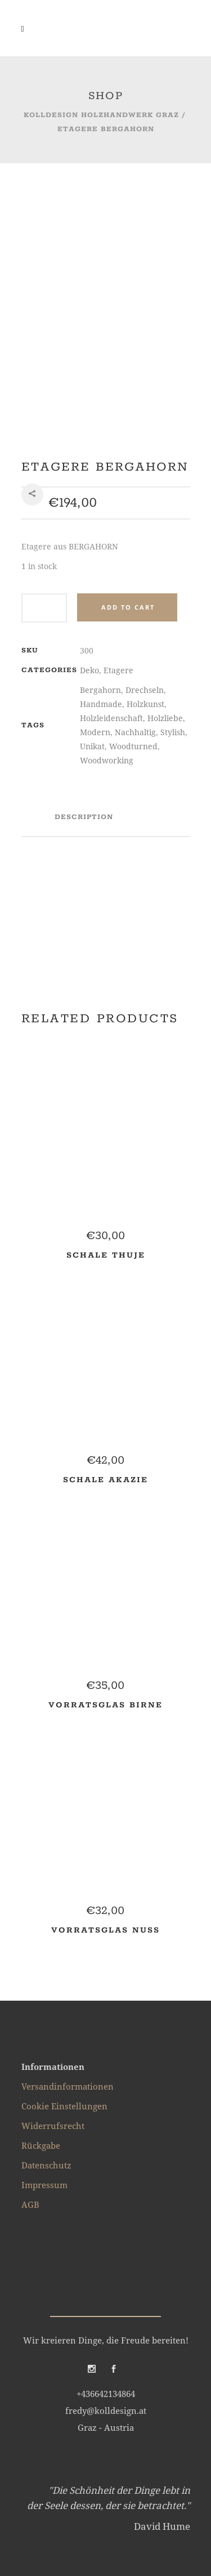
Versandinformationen (67, 1927)
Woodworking (106, 601)
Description (84, 658)
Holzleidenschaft (111, 559)
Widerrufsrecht (52, 1967)
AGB (30, 2045)
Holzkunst (145, 545)
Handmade (101, 545)
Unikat (92, 587)
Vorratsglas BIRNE (105, 1546)
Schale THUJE (105, 1097)
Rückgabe (40, 1986)
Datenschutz (46, 2006)
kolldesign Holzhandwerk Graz (101, 115)
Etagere (118, 511)
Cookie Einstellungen (64, 1947)
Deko (89, 511)
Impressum (44, 2026)
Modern (95, 573)
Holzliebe (165, 559)
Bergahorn (100, 531)
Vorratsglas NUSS (105, 1771)
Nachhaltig (135, 573)
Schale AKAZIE (105, 1321)
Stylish (172, 573)
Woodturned (133, 587)
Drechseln (144, 531)
